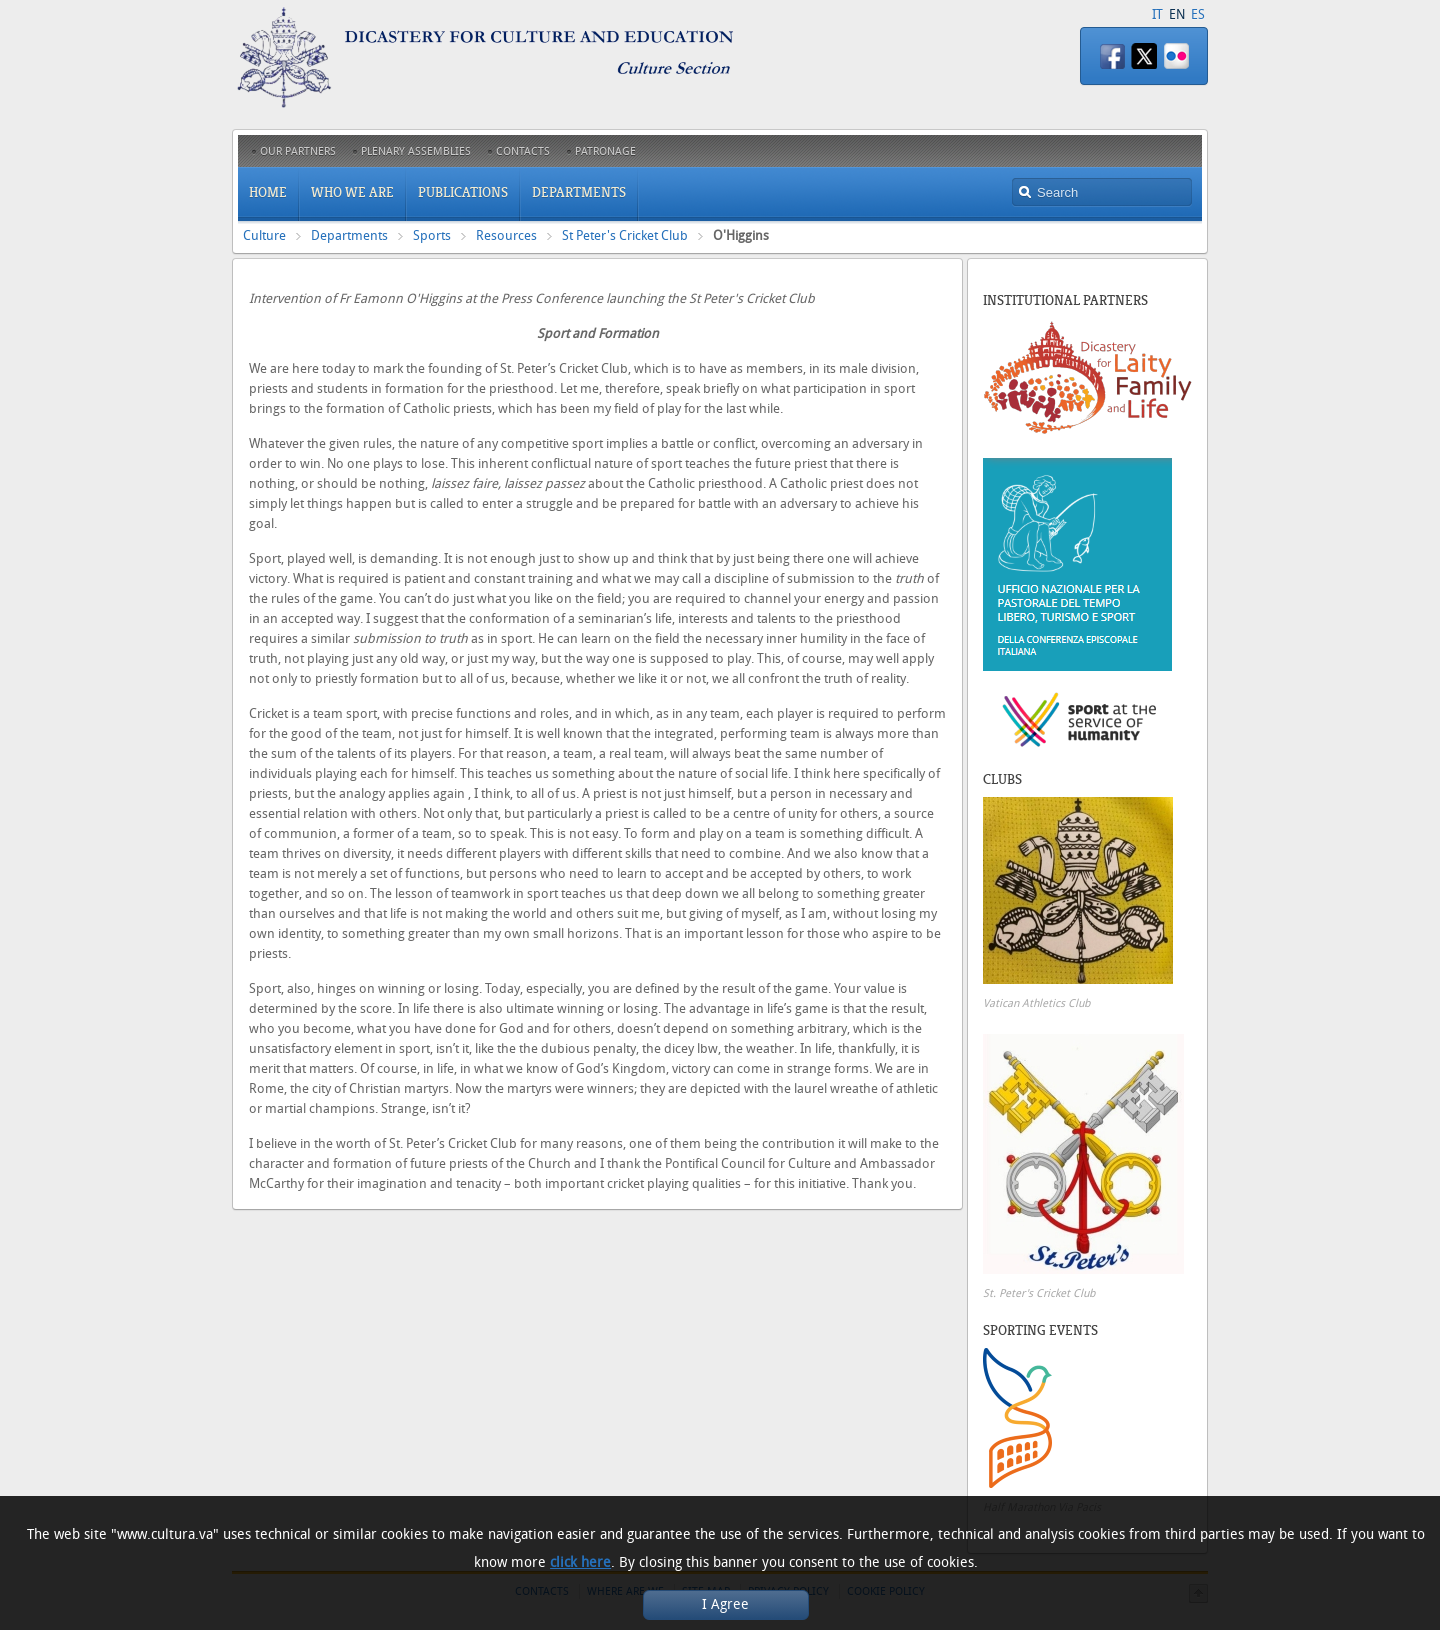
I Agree (725, 1604)
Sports (432, 235)
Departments (349, 235)
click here (580, 1562)
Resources (506, 235)
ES (1198, 14)
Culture (264, 235)
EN (1177, 14)
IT (1157, 14)
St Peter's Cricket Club (625, 235)
